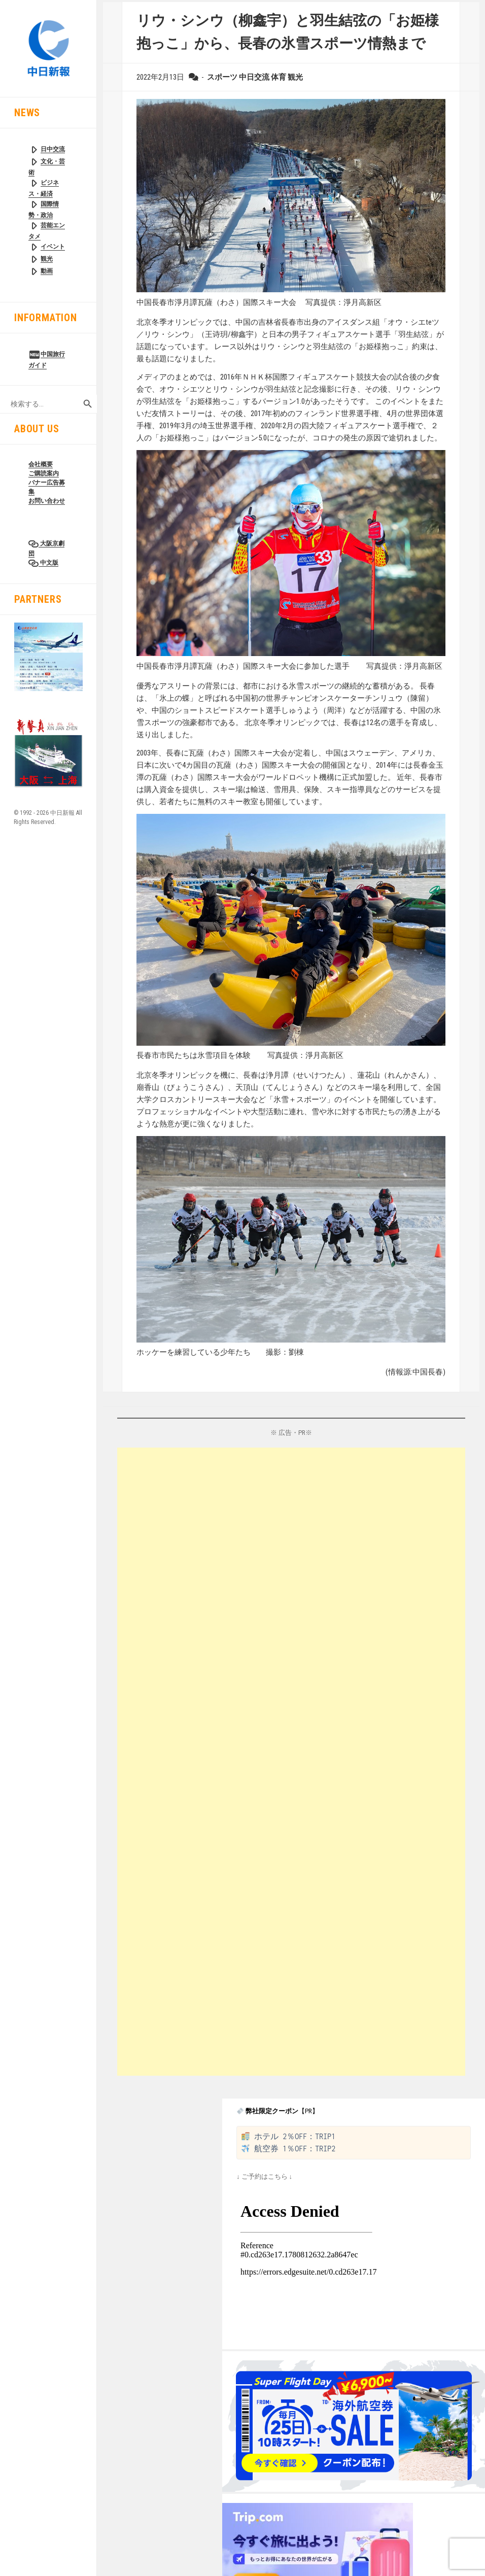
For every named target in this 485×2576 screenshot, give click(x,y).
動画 (47, 270)
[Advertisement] (208, 1762)
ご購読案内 (43, 473)
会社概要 (40, 464)
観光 (47, 258)
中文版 (48, 562)
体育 (278, 77)
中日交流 (254, 77)
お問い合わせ (46, 500)
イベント (53, 246)
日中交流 (53, 149)
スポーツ (222, 77)
